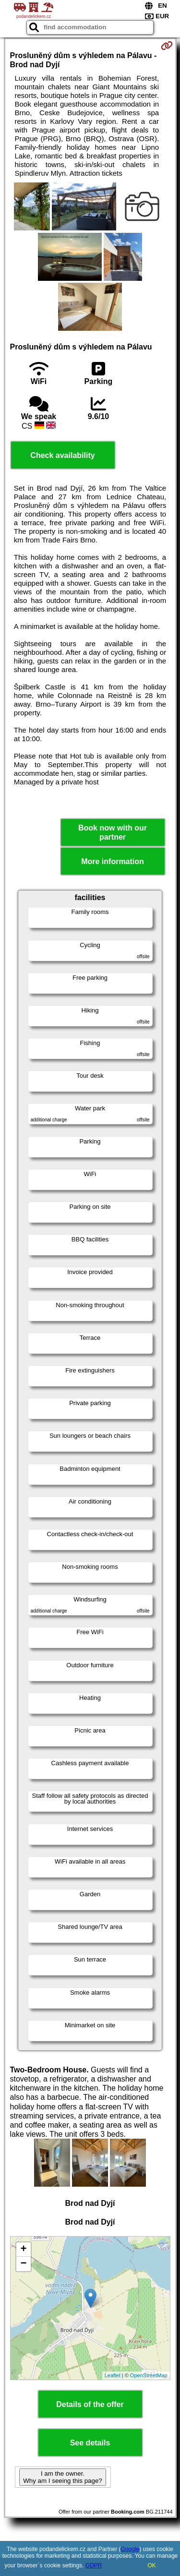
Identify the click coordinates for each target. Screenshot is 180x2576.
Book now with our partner (112, 832)
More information (112, 861)
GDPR (93, 2565)
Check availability (62, 455)
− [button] (23, 2264)
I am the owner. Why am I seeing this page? (62, 2477)
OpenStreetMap (149, 2375)
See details (90, 2443)
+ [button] (23, 2249)
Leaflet (112, 2375)
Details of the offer (89, 2404)
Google (130, 2549)
